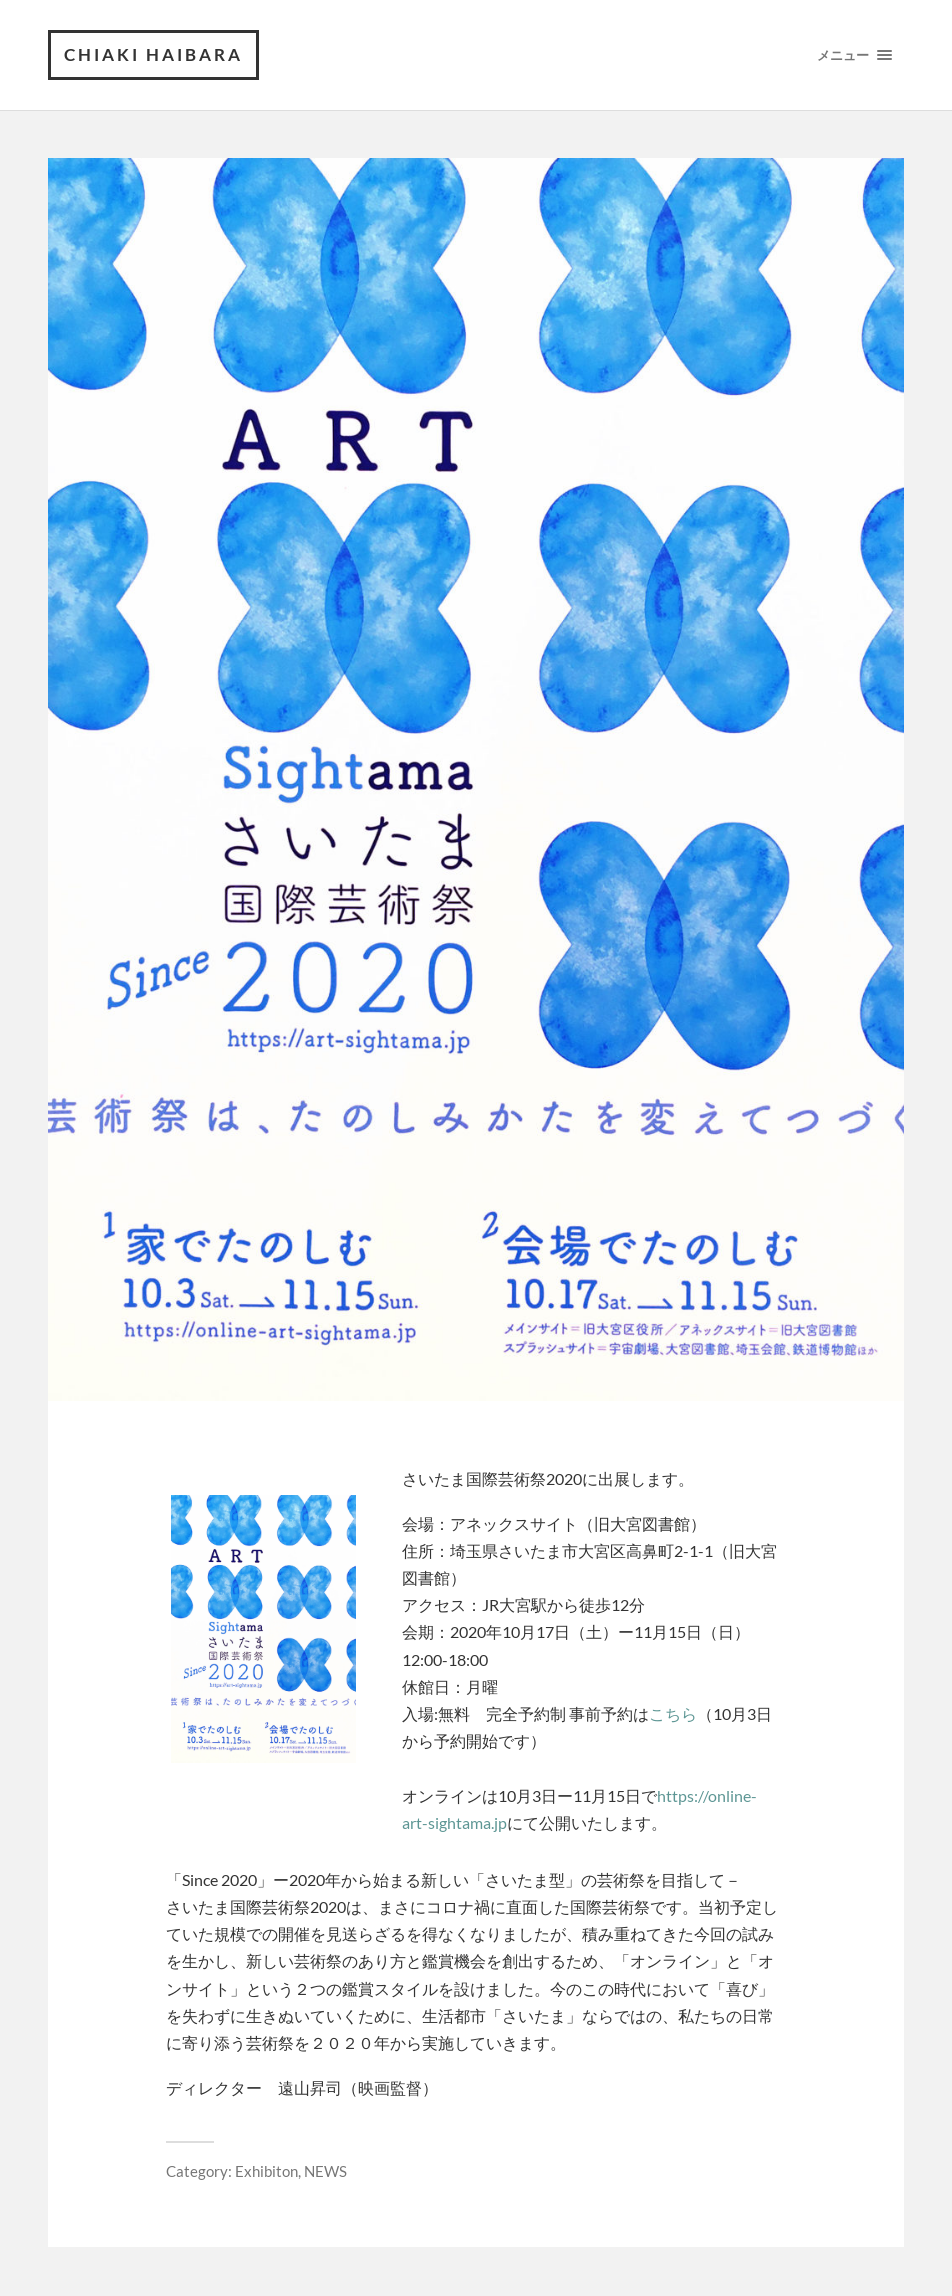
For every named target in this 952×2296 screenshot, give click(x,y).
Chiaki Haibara (153, 54)
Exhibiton (266, 2171)
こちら (673, 1713)
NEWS (325, 2171)
